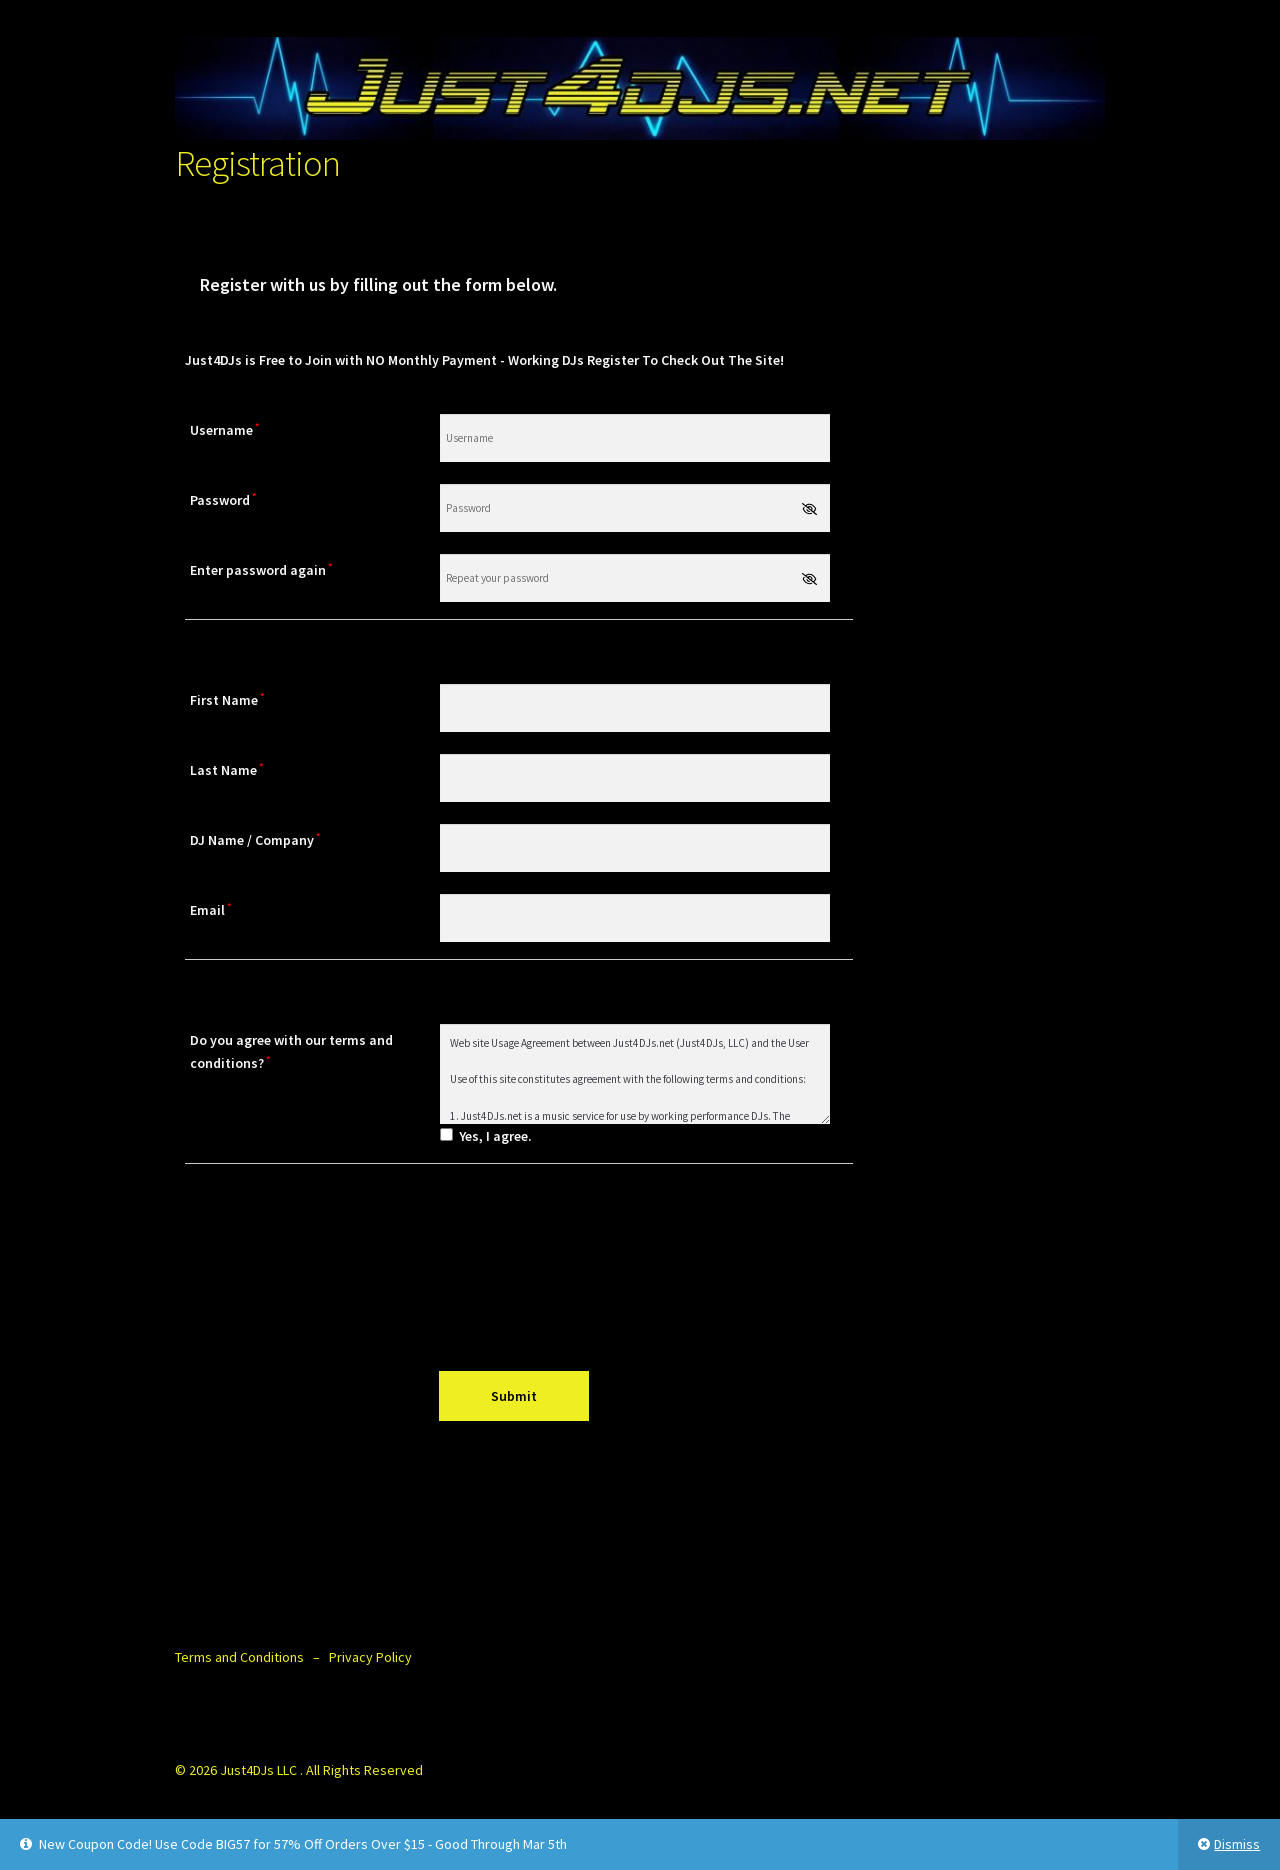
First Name (227, 699)
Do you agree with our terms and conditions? (291, 1051)
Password (223, 499)
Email (211, 909)
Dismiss (1237, 1844)
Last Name (227, 769)
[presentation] (519, 1267)
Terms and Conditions (239, 1657)
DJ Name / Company (255, 839)
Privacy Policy (370, 1657)
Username (225, 429)
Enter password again (261, 569)
